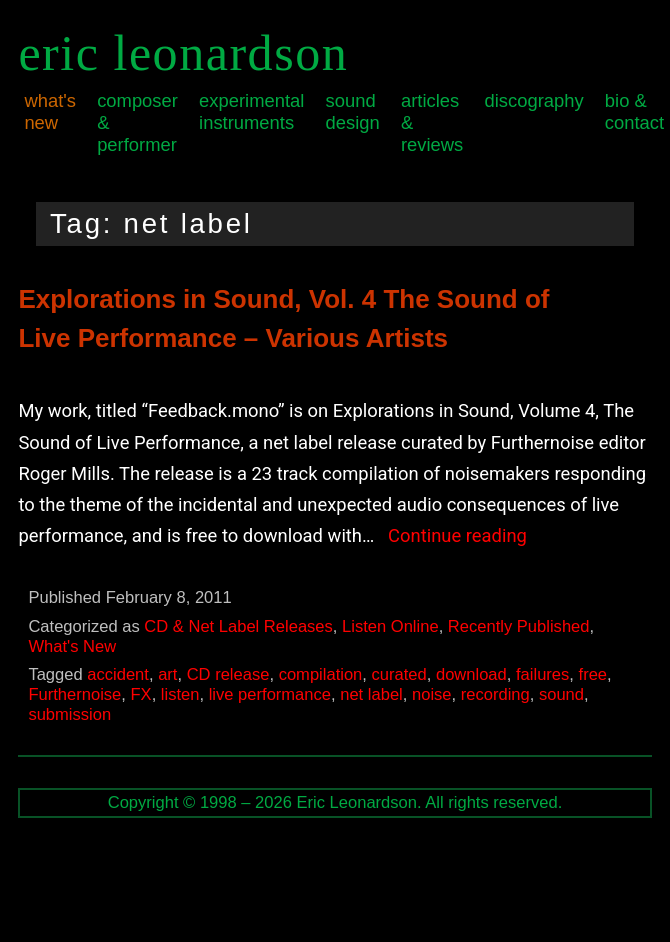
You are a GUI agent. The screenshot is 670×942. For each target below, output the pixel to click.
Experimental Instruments (251, 111)
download (471, 674)
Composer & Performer (137, 122)
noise (432, 694)
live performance (270, 694)
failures (542, 674)
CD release (228, 674)
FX (140, 694)
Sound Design (353, 111)
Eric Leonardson (183, 53)
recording (495, 694)
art (167, 674)
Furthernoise (74, 694)
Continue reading (457, 535)
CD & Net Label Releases (238, 626)
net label (371, 694)
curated (399, 674)
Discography (533, 100)
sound (561, 694)
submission (69, 714)
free (593, 674)
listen (180, 694)
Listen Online (390, 626)
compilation (321, 674)
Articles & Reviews (432, 122)
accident (118, 674)
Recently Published (519, 626)
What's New (50, 111)
